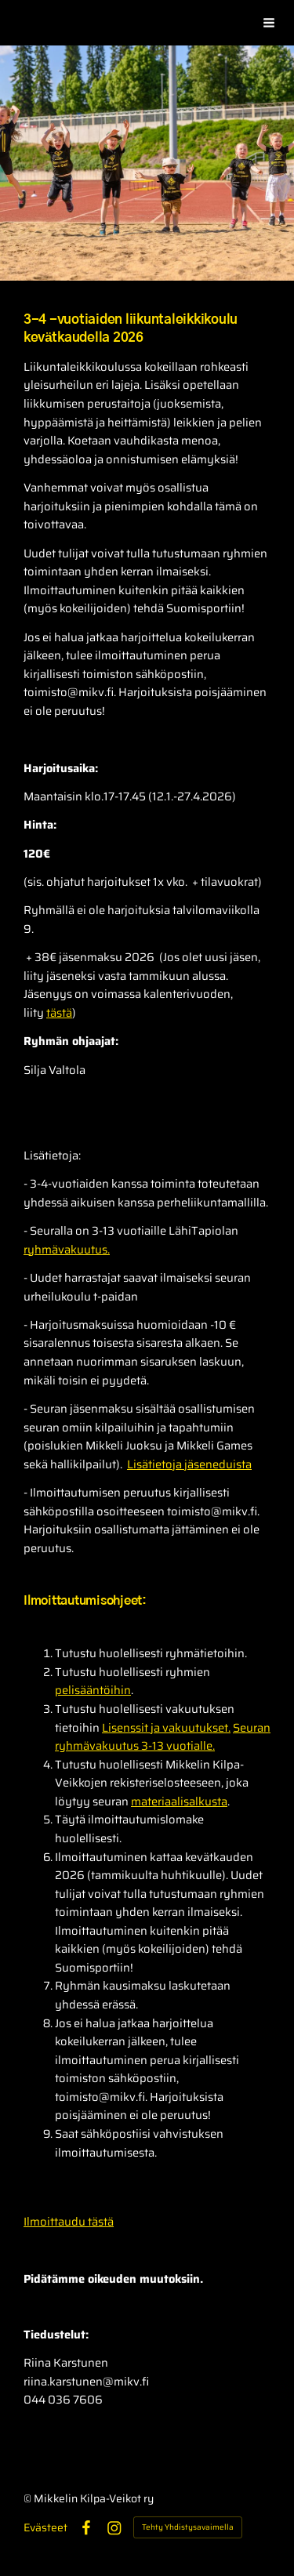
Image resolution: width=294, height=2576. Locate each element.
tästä (59, 1012)
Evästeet (45, 2527)
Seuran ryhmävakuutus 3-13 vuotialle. (162, 1736)
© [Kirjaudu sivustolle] (29, 2498)
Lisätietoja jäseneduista (189, 1464)
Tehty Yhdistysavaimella (188, 2527)
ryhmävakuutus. (67, 1249)
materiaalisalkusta (179, 1801)
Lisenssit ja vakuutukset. (166, 1727)
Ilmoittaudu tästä (69, 2221)
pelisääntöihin (93, 1690)
